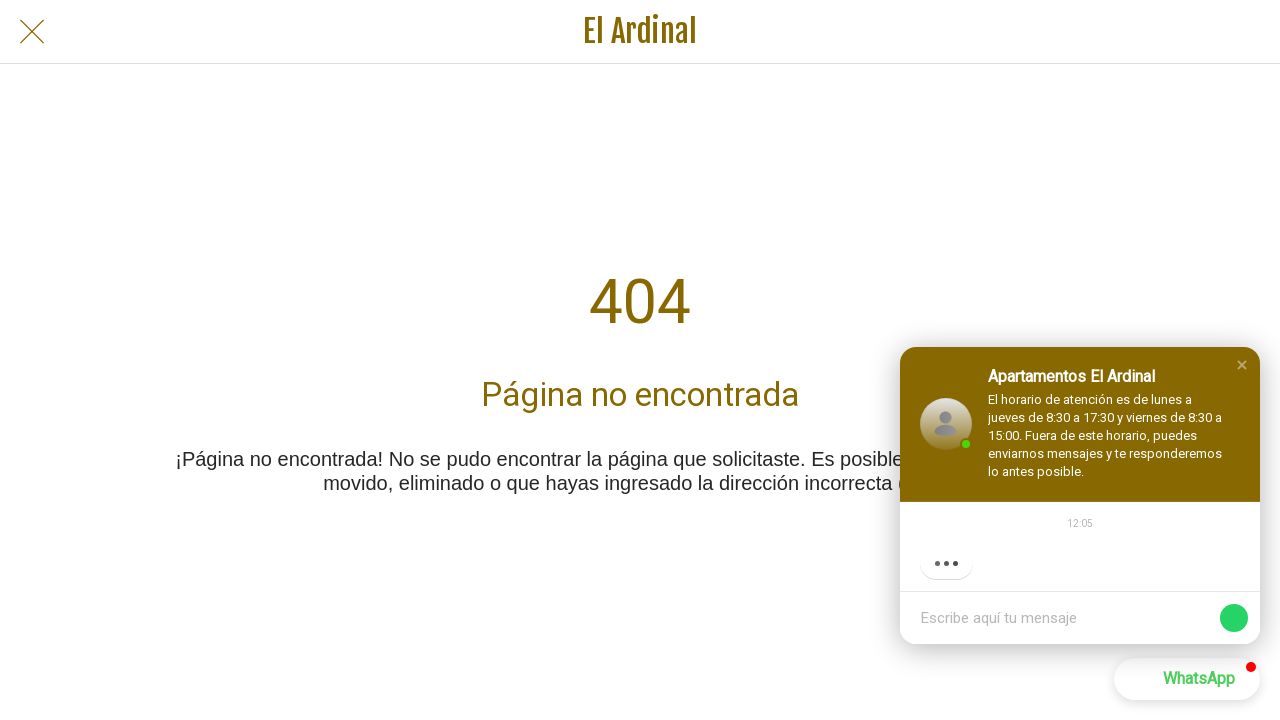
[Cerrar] (32, 32)
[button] (1242, 365)
